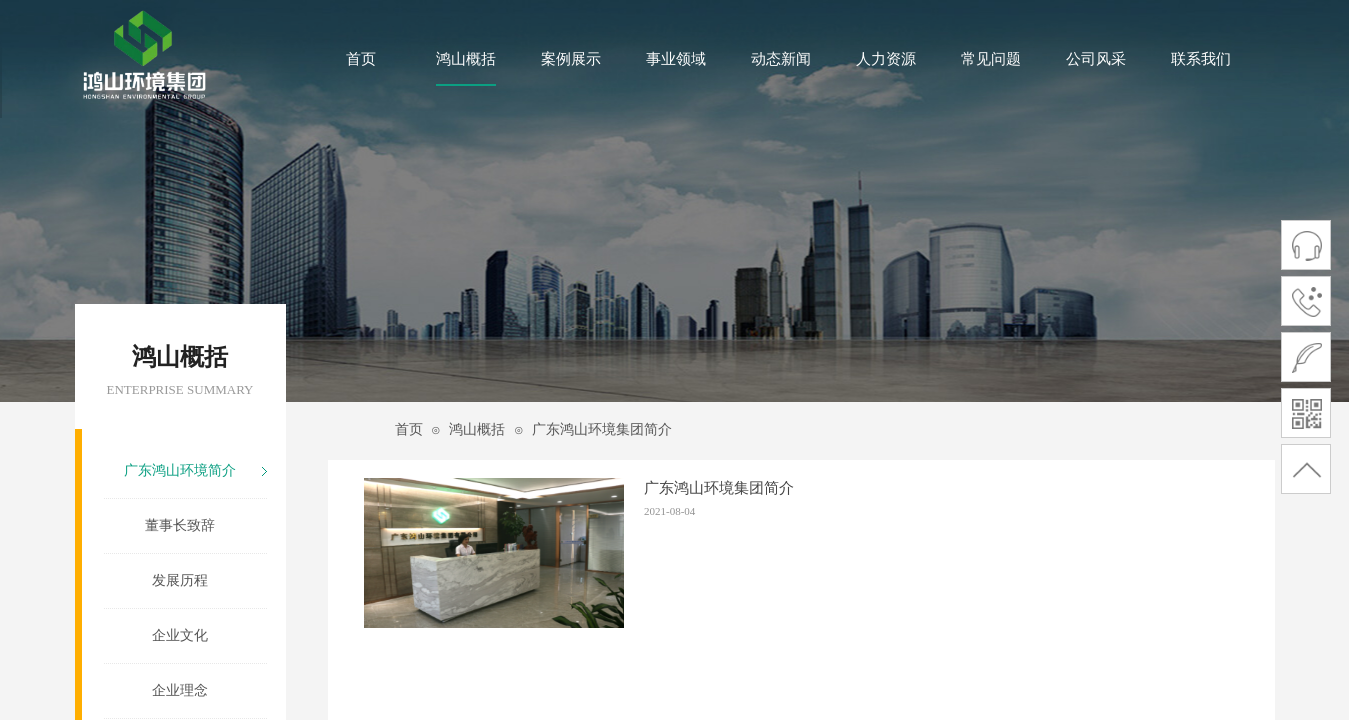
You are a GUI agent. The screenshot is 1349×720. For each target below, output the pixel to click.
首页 (361, 59)
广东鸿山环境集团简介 (602, 429)
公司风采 (1096, 59)
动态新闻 (781, 59)
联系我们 (1201, 59)
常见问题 (991, 59)
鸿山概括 (466, 59)
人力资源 (886, 59)
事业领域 (676, 59)
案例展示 (571, 59)
